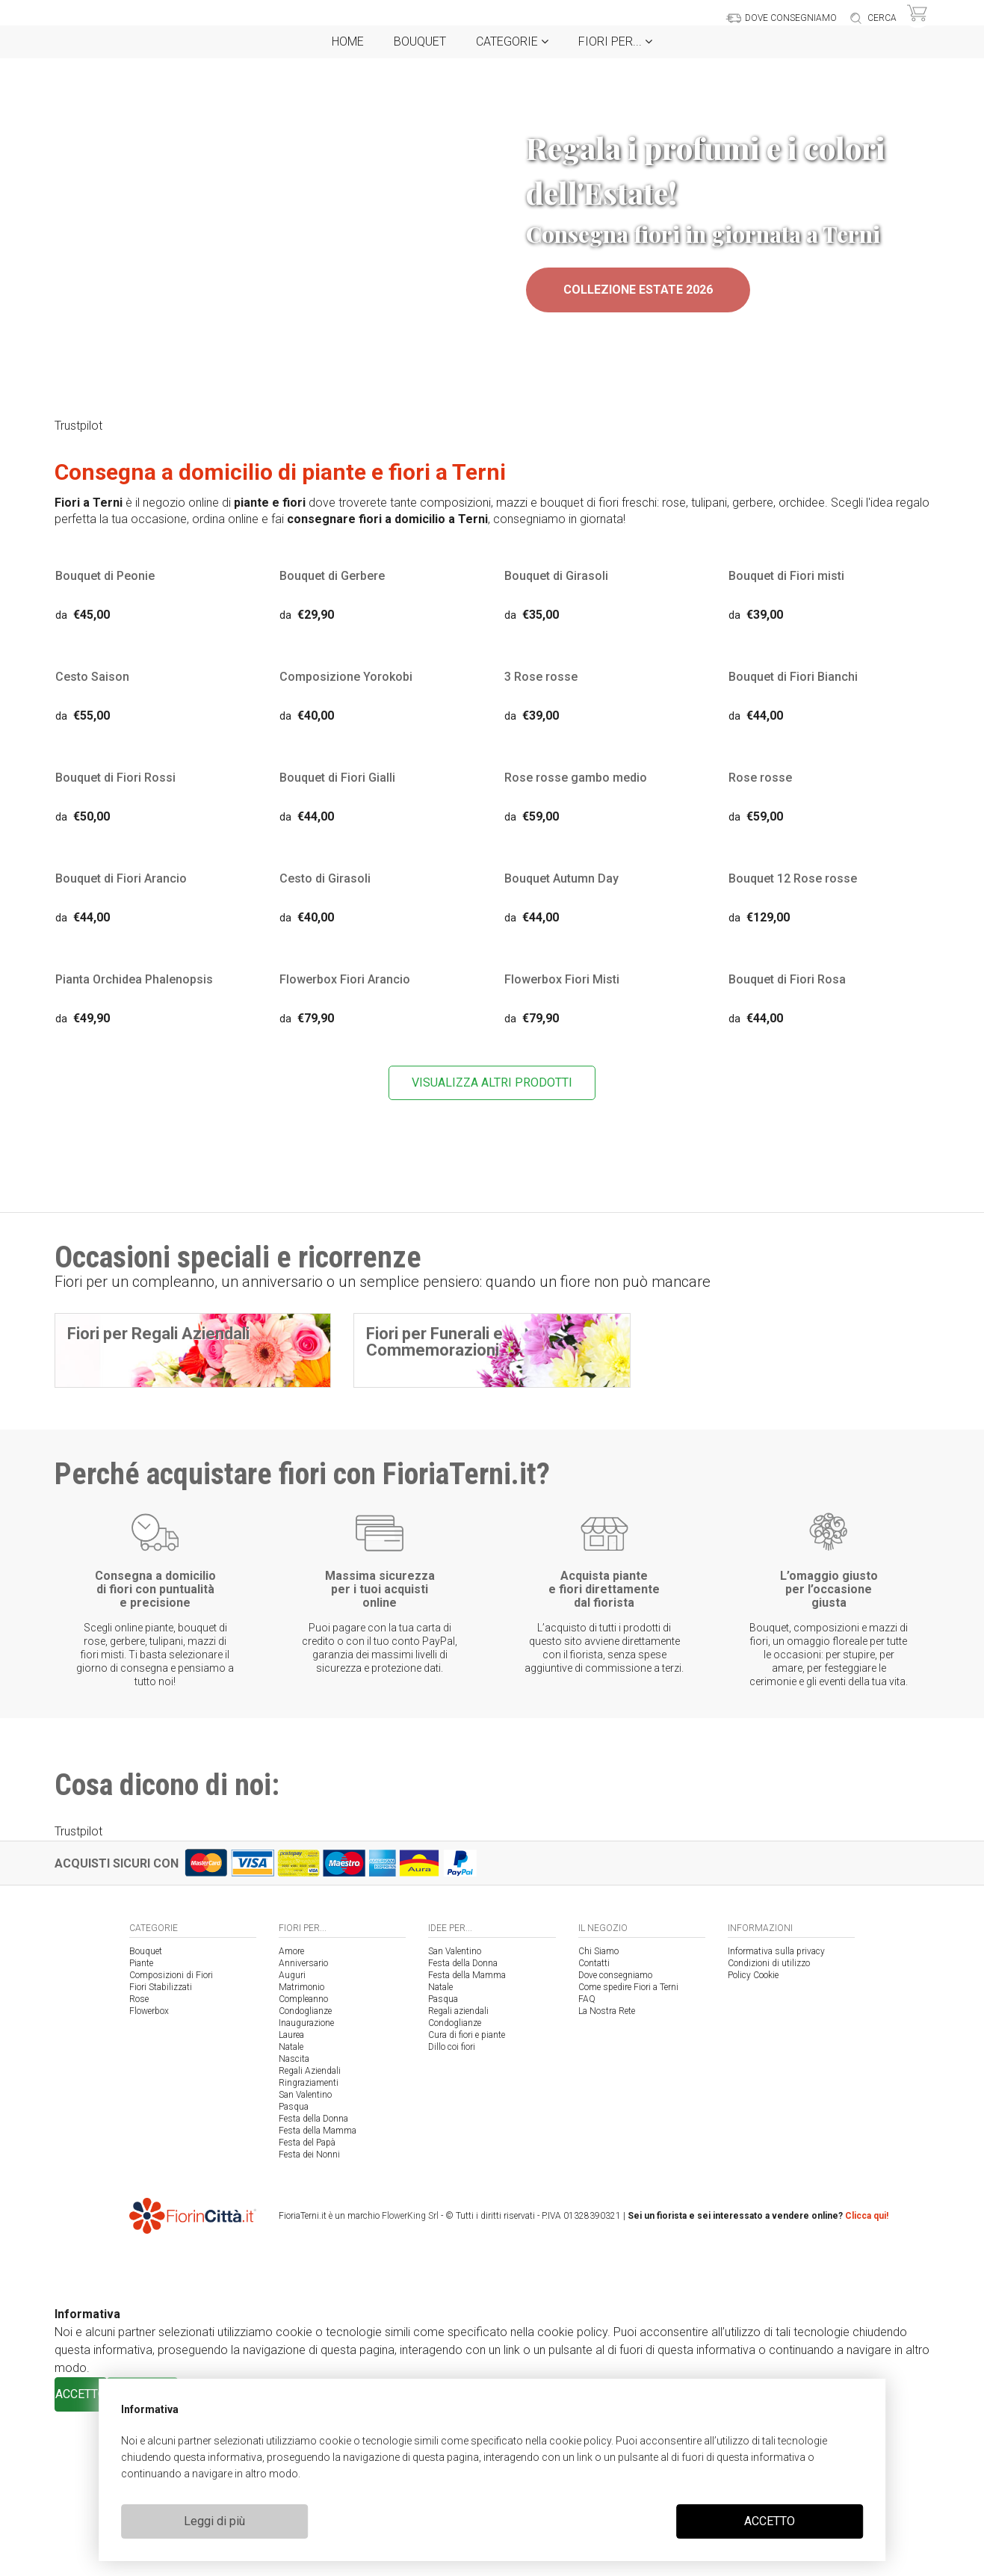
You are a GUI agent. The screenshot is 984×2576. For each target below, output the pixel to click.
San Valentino (305, 2259)
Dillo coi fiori (451, 2211)
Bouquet (420, 41)
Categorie (512, 41)
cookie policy (580, 2441)
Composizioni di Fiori (171, 2139)
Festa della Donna (313, 2283)
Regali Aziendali (310, 2235)
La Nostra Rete (606, 2175)
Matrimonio (301, 2151)
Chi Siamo (598, 2115)
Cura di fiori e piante (466, 2199)
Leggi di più (214, 2521)
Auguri (292, 2139)
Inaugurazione (306, 2187)
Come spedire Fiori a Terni (628, 2151)
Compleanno (303, 2163)
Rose (139, 2163)
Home (348, 41)
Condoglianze (305, 2175)
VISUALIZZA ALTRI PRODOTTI (492, 1085)
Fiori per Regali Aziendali (158, 1336)
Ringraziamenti (308, 2247)
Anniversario (303, 2127)
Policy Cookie (753, 2139)
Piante (141, 2127)
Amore (291, 2115)
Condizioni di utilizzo (769, 2127)
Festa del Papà (307, 2307)
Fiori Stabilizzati (160, 2151)
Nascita (294, 2223)
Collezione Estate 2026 (638, 289)
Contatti (594, 2127)
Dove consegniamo (615, 2139)
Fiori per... (615, 41)
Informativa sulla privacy (776, 2115)
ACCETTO (769, 2521)
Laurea (291, 2199)
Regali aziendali (458, 2175)
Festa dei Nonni (309, 2319)
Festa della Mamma (317, 2295)
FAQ (586, 2163)
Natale (291, 2211)
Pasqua (294, 2271)
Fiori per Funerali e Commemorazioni (434, 1344)
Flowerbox (149, 2175)
